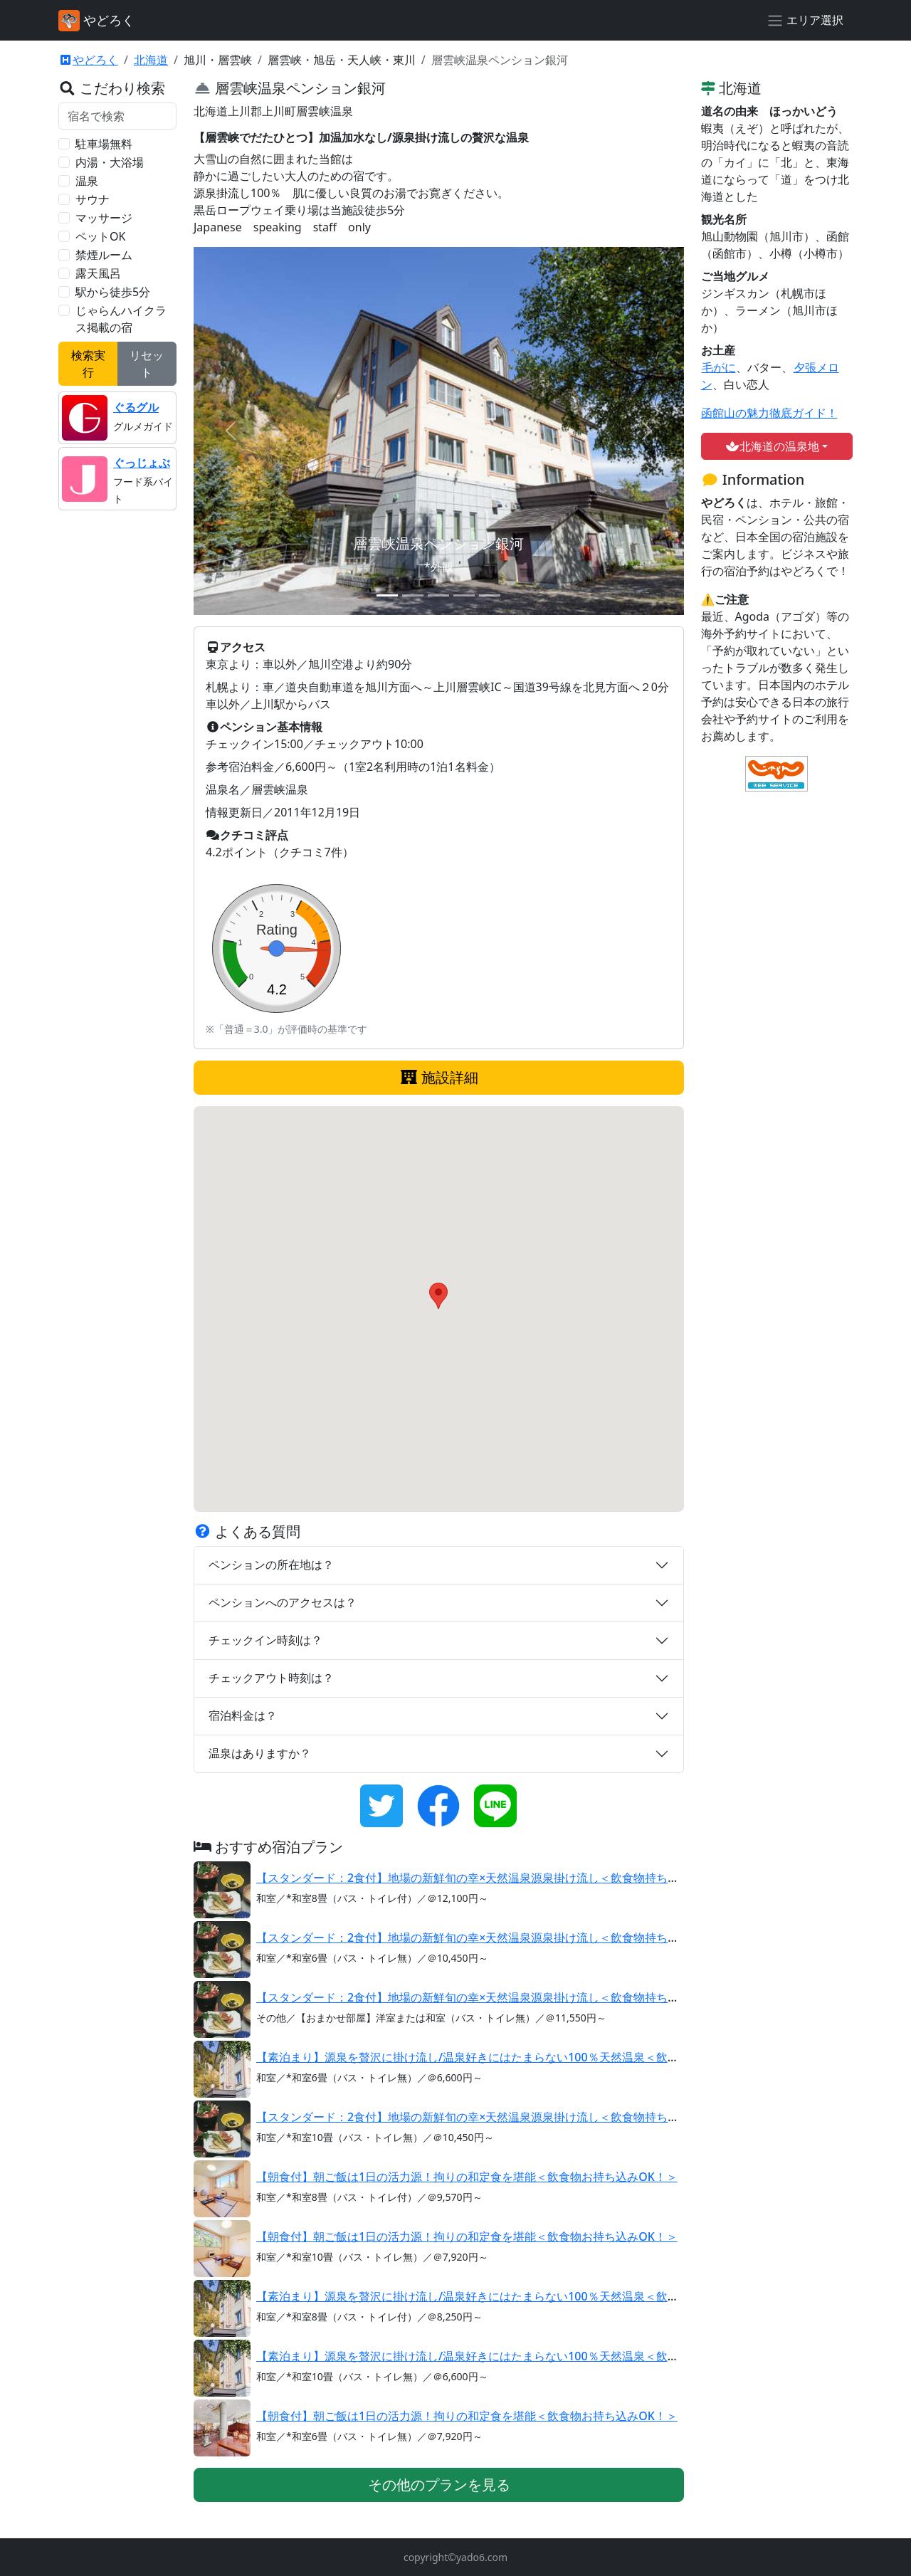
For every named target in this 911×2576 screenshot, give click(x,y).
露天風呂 (98, 273)
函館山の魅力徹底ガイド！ (769, 413)
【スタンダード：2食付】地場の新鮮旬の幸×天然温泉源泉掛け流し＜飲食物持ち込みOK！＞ (493, 1878)
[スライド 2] (412, 595)
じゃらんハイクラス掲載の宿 (121, 319)
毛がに (718, 367)
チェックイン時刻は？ (265, 1640)
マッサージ (103, 218)
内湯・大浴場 (109, 162)
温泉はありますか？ (260, 1753)
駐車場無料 (103, 144)
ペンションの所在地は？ (271, 1564)
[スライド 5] (489, 595)
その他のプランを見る (438, 2484)
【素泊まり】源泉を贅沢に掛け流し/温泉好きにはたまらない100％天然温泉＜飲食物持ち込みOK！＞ (515, 2057)
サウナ (92, 199)
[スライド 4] (464, 595)
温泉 (86, 181)
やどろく (88, 60)
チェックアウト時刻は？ (271, 1678)
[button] (438, 1296)
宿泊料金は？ (243, 1715)
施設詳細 (438, 1077)
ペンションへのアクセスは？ (283, 1602)
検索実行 (88, 363)
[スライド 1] (387, 595)
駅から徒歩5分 (112, 292)
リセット (147, 363)
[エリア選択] (805, 20)
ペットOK (100, 236)
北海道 (151, 60)
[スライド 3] (438, 595)
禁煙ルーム (103, 255)
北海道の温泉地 (772, 446)
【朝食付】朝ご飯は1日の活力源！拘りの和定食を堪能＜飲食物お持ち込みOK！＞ (467, 2177)
